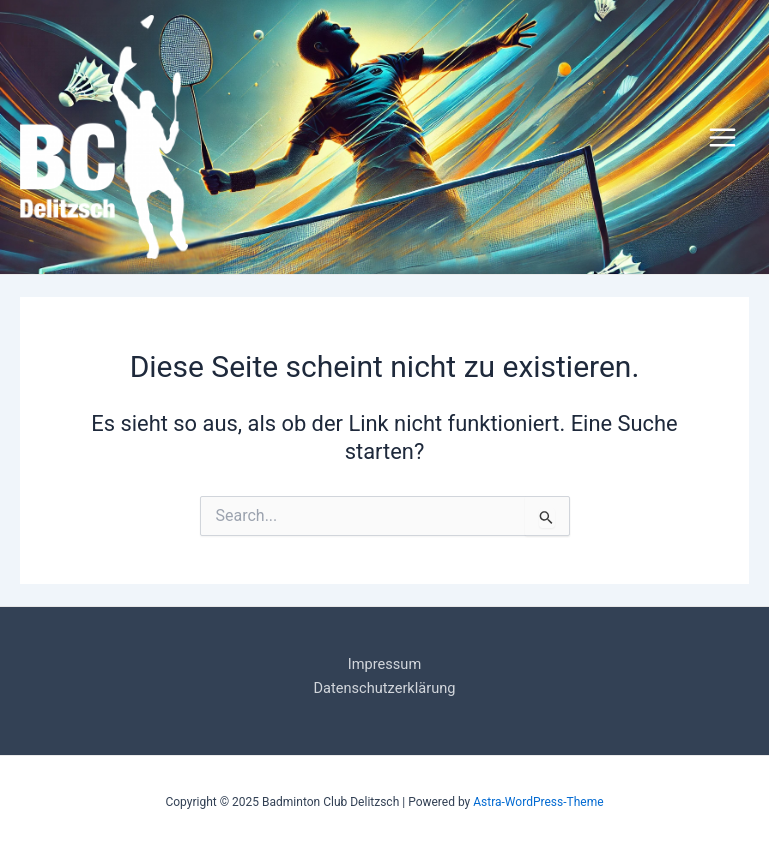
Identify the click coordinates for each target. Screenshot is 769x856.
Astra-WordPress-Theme (538, 802)
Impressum (384, 664)
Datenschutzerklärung (385, 688)
